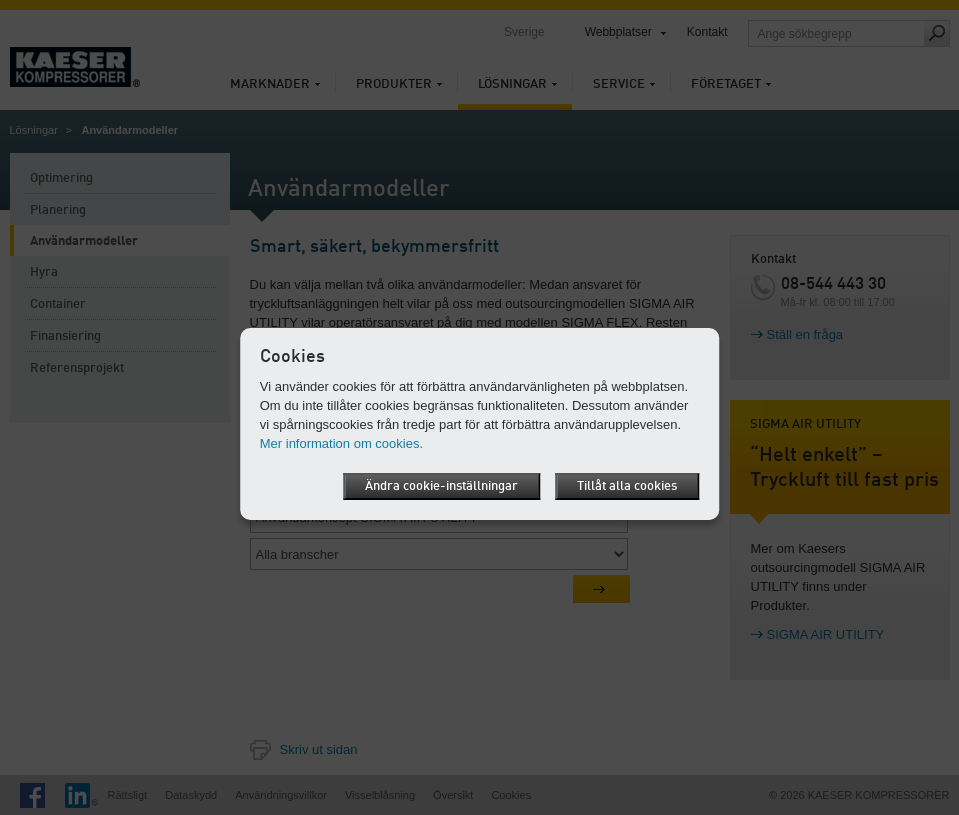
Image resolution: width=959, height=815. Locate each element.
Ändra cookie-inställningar (441, 486)
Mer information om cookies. (341, 443)
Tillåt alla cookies (627, 486)
